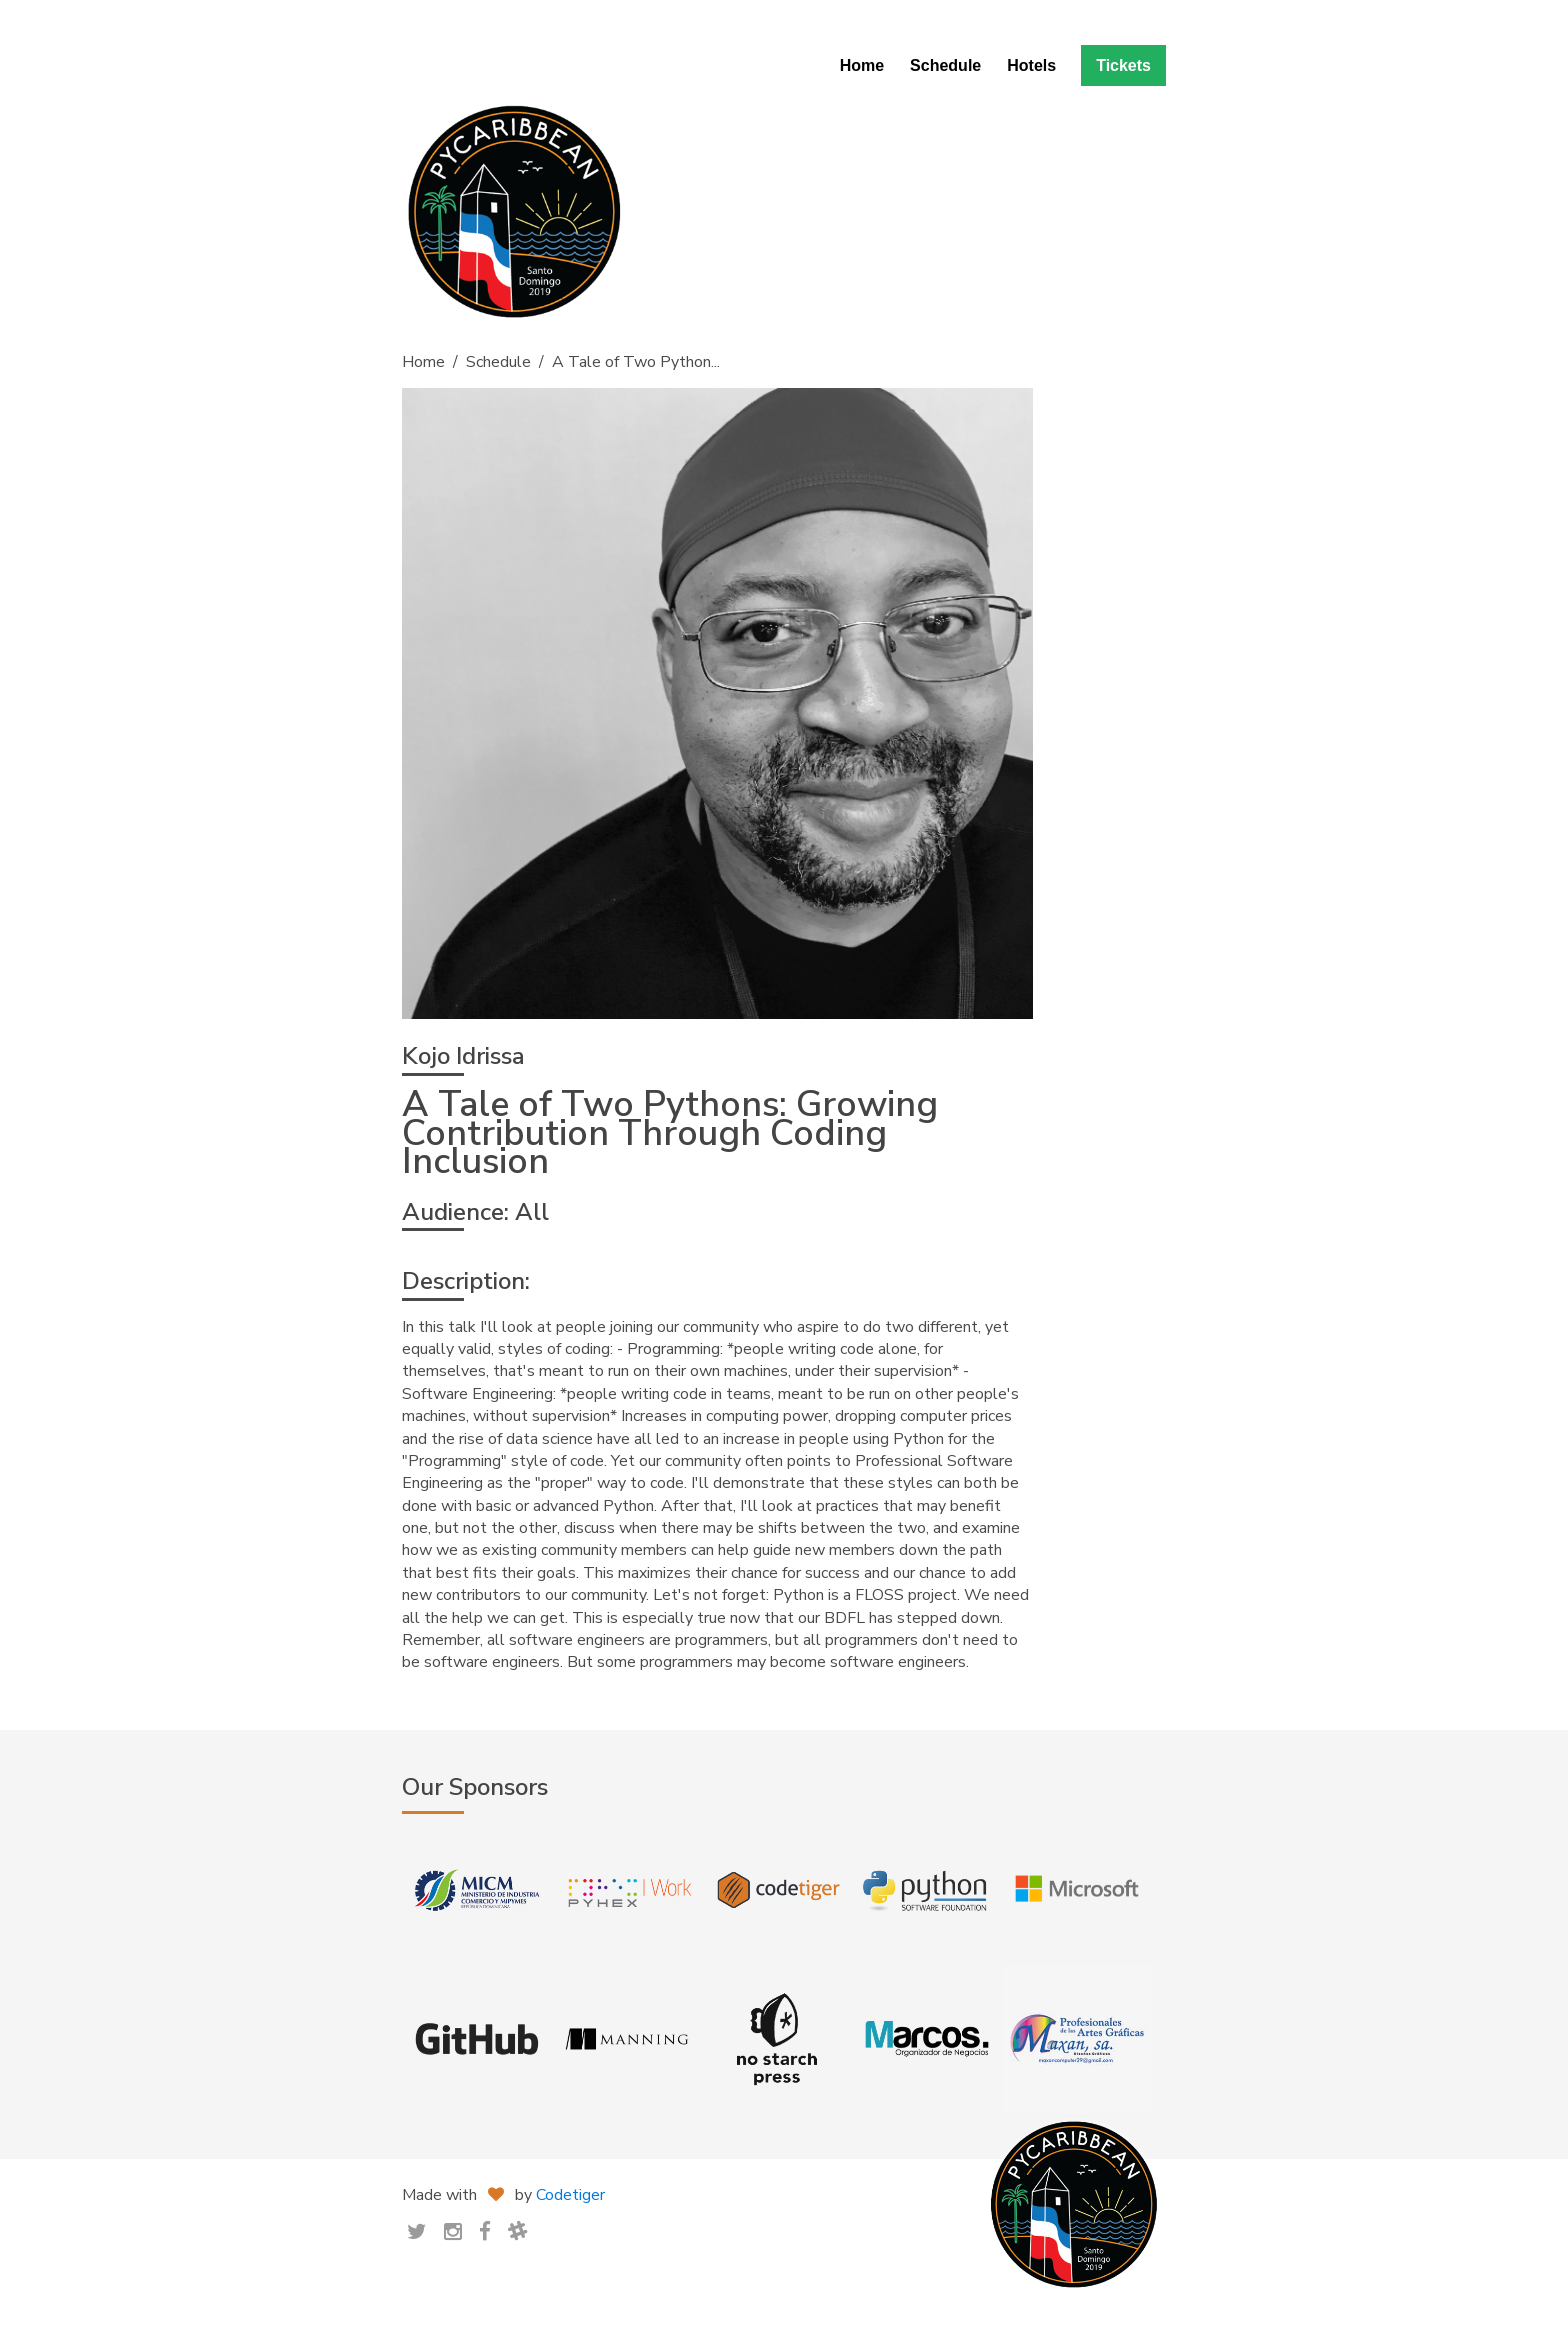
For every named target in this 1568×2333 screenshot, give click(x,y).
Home (862, 65)
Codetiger (570, 2195)
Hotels (1031, 65)
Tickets (1123, 65)
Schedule (945, 65)
